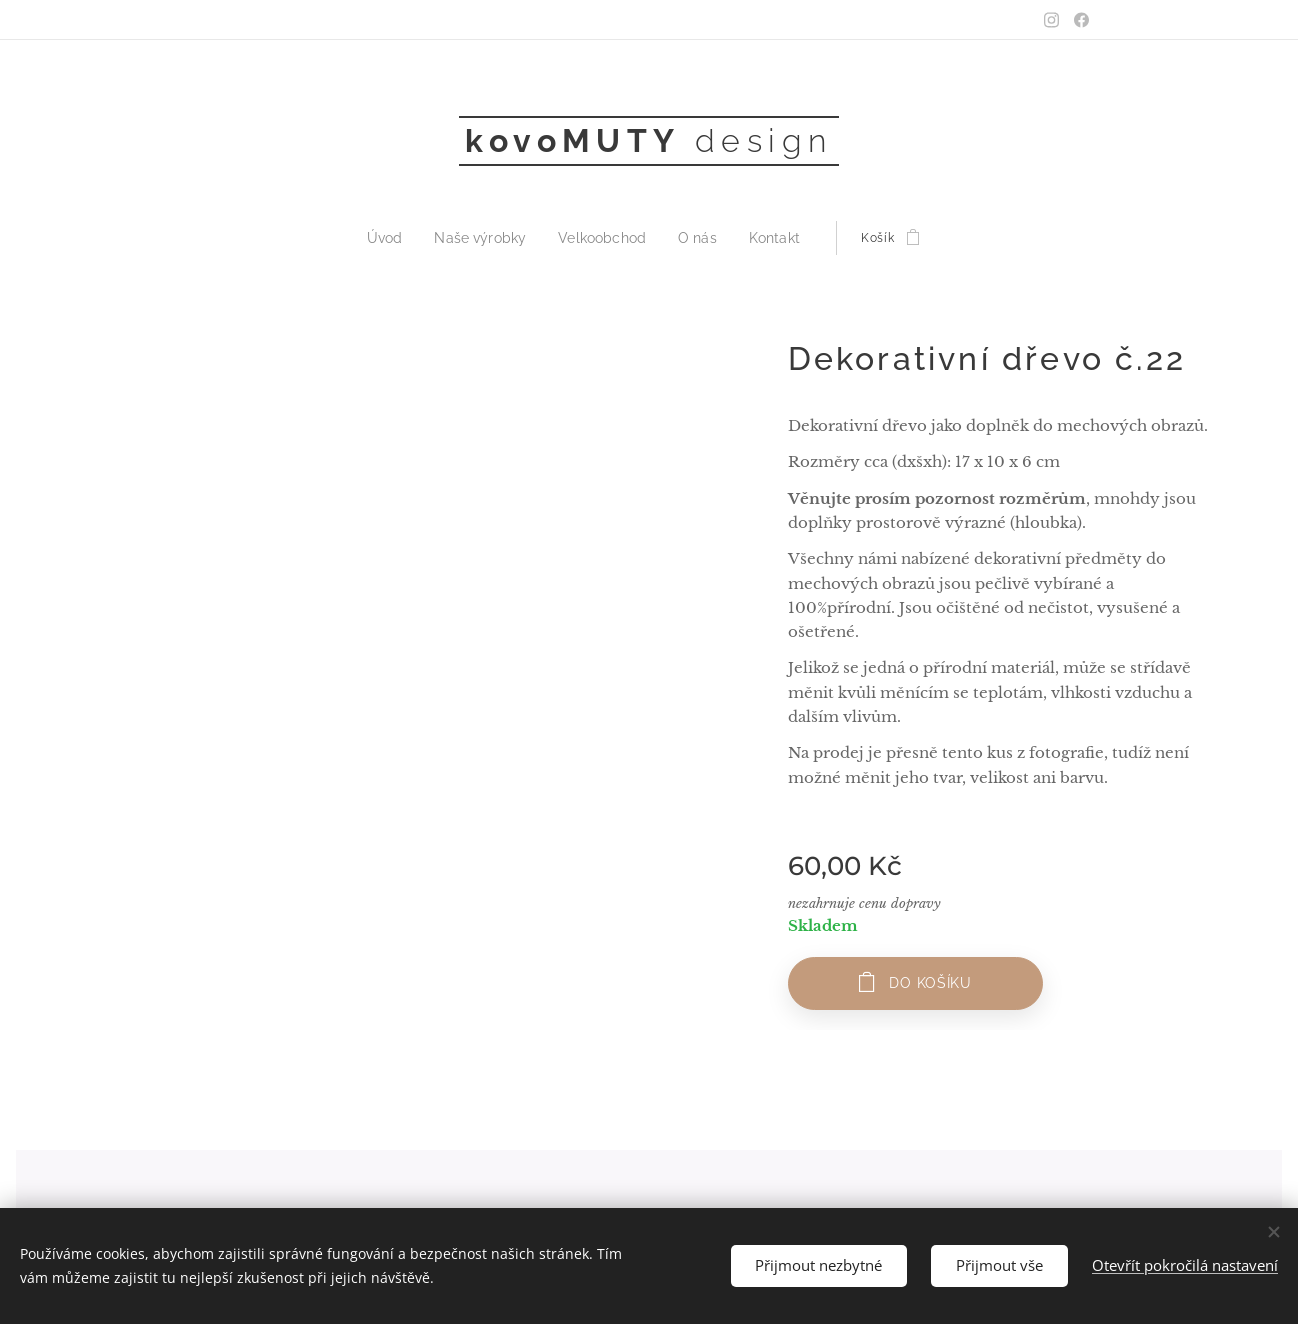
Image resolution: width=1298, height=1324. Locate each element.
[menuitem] (403, 238)
